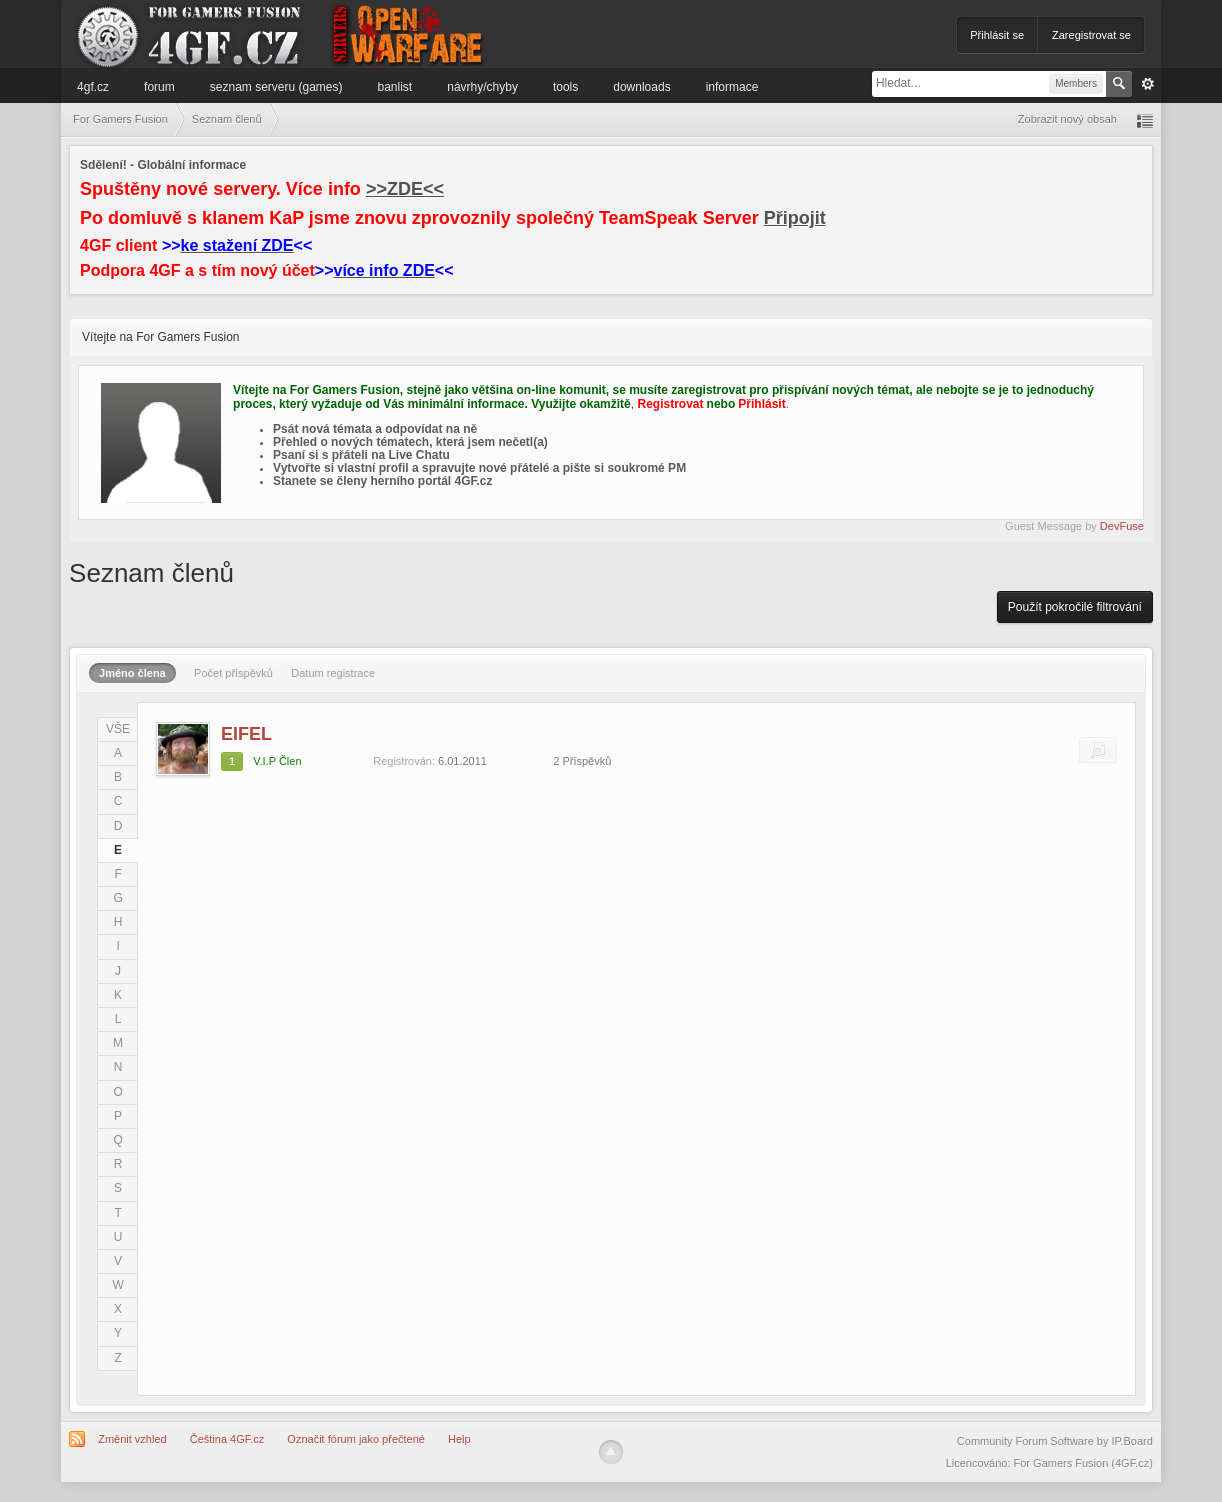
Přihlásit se (997, 35)
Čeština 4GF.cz (227, 1439)
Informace (732, 87)
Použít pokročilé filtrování (1075, 607)
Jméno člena (132, 673)
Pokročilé (1148, 84)
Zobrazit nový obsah (1067, 119)
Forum (159, 87)
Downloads (641, 87)
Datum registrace (333, 673)
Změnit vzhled (132, 1439)
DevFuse (1122, 526)
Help (459, 1439)
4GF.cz (93, 87)
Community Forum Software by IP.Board (1055, 1441)
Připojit (795, 218)
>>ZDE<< (405, 189)
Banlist (395, 87)
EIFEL (246, 734)
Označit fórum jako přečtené (356, 1439)
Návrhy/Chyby (482, 87)
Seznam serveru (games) (276, 87)
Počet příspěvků (233, 673)
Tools (565, 87)
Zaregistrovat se (1091, 35)
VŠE (118, 729)
